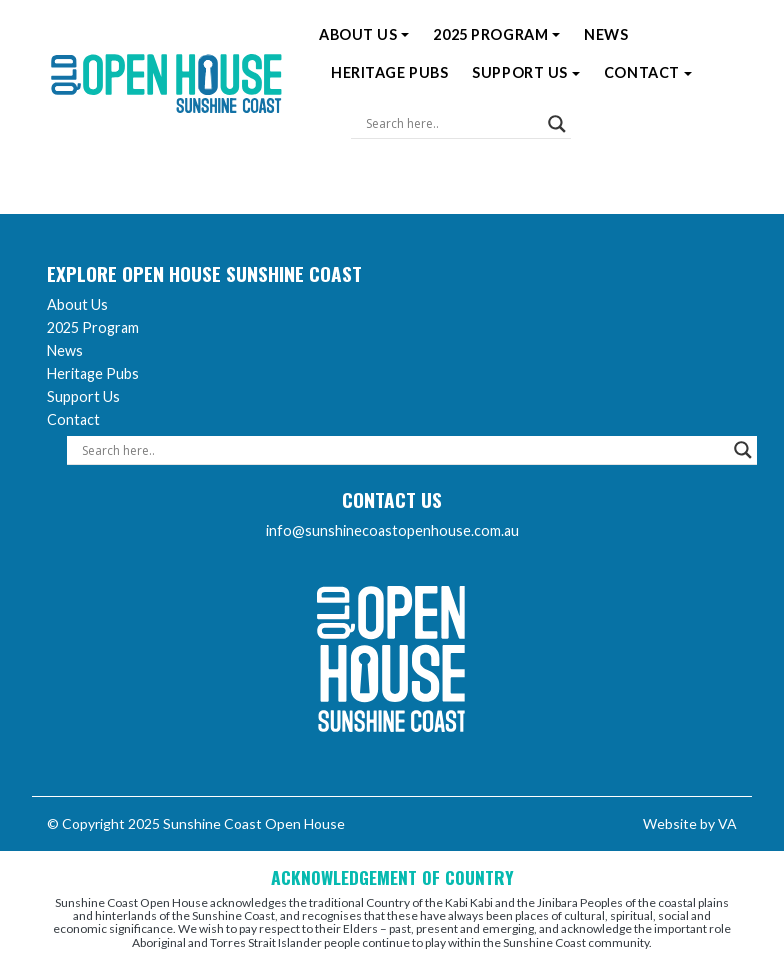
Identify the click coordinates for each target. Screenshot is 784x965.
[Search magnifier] (557, 124)
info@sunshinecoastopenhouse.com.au (392, 530)
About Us (364, 34)
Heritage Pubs (389, 72)
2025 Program (496, 34)
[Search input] (452, 124)
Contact (648, 72)
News (606, 34)
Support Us (526, 72)
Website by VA (690, 823)
